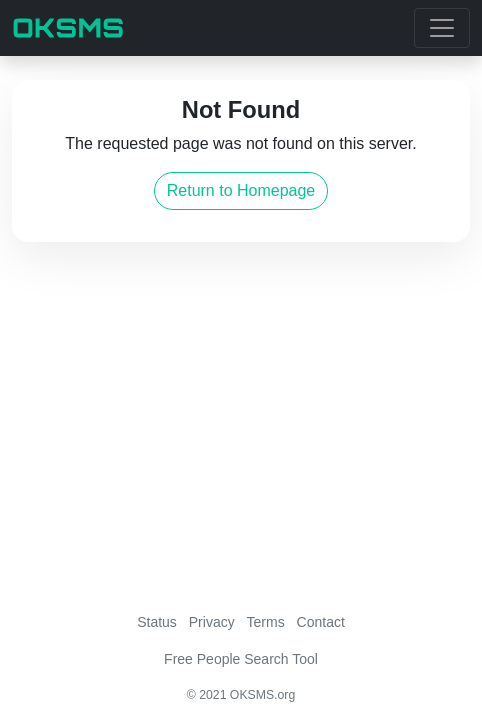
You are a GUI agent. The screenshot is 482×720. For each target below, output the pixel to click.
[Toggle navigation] (442, 28)
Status (157, 622)
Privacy (212, 622)
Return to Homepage (241, 190)
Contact (321, 622)
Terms (266, 622)
